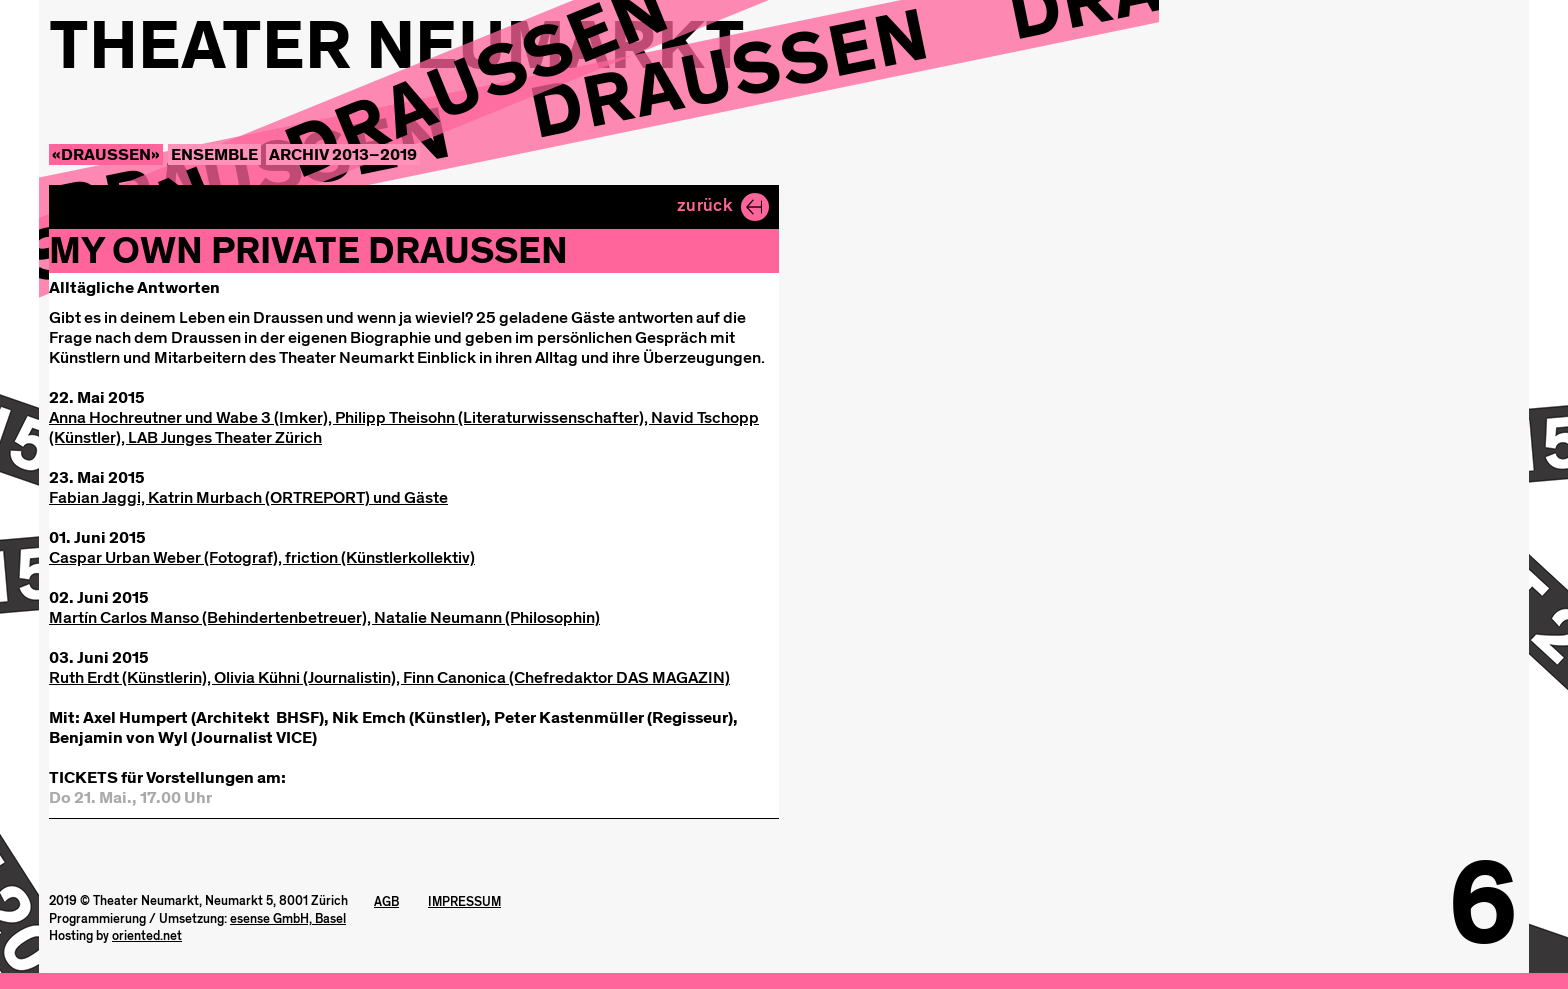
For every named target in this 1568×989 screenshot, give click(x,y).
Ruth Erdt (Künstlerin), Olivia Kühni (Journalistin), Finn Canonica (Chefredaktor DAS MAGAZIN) (389, 677)
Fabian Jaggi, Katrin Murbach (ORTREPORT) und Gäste (248, 497)
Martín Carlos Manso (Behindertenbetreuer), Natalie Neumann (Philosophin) (324, 617)
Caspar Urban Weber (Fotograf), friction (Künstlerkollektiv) (262, 557)
